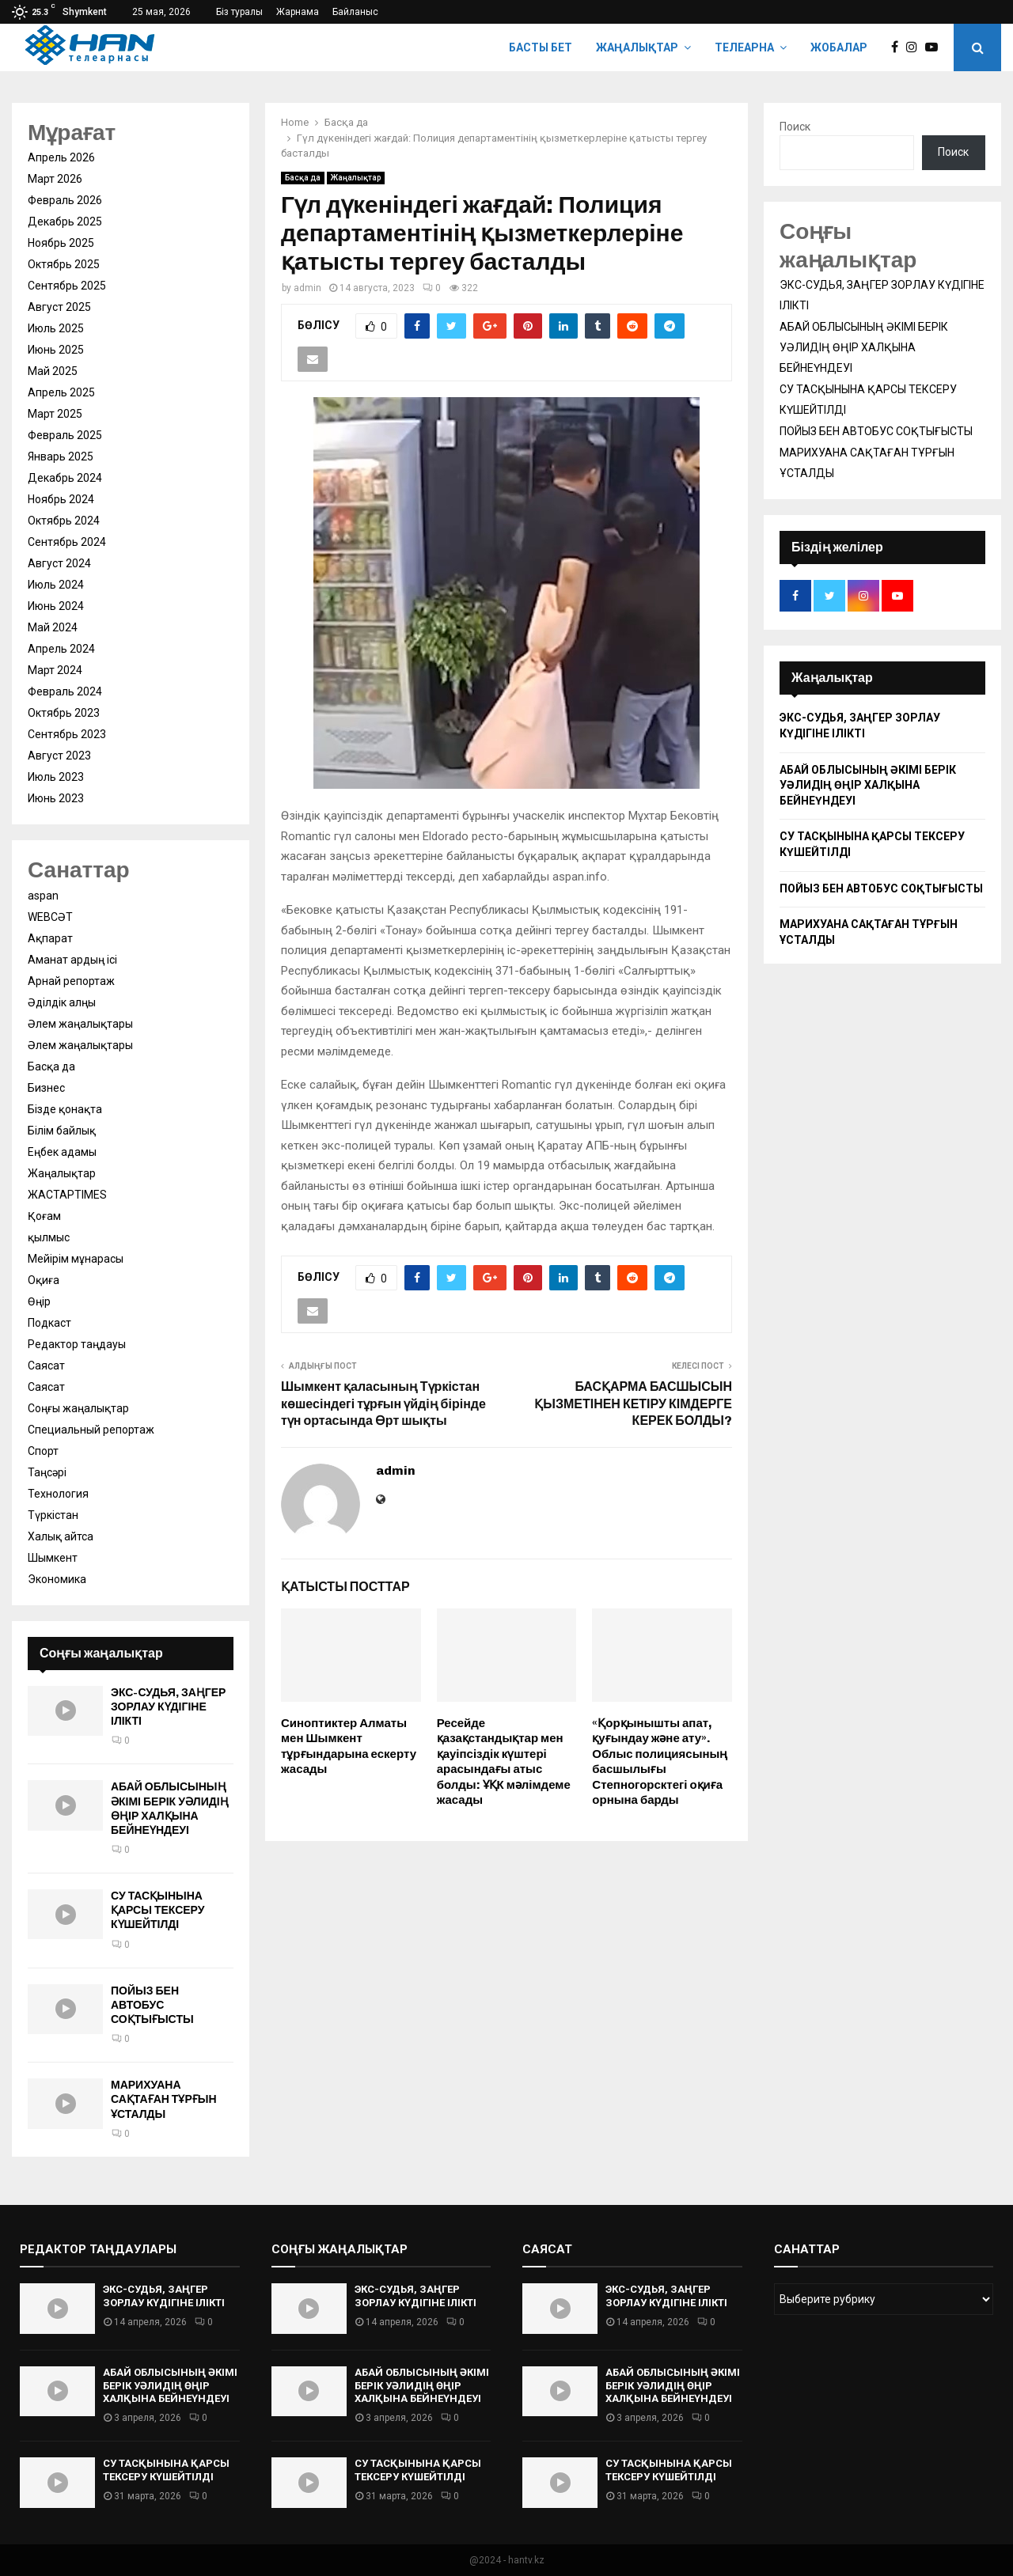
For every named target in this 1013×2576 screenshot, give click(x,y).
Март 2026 (55, 178)
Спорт (43, 1451)
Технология (58, 1493)
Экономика (57, 1579)
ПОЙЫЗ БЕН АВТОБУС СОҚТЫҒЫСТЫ (152, 2005)
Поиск (795, 126)
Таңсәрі (47, 1472)
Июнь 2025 (56, 349)
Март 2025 (55, 413)
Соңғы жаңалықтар (78, 1408)
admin (307, 288)
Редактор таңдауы (77, 1344)
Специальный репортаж (91, 1429)
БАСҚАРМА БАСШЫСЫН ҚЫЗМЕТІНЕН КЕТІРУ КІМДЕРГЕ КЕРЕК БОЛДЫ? (633, 1403)
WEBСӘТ (50, 917)
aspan (43, 895)
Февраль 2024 (65, 691)
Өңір (39, 1301)
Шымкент (53, 1557)
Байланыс (355, 11)
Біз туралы (239, 11)
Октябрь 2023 (64, 713)
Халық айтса (60, 1536)
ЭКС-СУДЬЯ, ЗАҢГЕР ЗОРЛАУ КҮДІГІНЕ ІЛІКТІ (168, 1707)
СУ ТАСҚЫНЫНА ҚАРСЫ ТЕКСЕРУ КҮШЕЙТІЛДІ (157, 1910)
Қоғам (44, 1216)
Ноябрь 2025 (61, 243)
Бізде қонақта (65, 1109)
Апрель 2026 (61, 157)
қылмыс (49, 1237)
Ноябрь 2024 (61, 499)
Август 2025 (59, 307)
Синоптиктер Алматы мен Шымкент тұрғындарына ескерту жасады (348, 1746)
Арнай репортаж (71, 981)
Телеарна (744, 47)
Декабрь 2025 (65, 221)
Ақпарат (50, 938)
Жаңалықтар (637, 47)
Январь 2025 (60, 456)
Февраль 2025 (65, 435)
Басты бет (540, 47)
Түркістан (53, 1515)
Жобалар (838, 47)
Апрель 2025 (61, 392)
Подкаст (49, 1322)
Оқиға (43, 1280)
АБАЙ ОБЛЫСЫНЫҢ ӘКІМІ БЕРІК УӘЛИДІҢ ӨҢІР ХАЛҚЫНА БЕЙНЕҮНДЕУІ (170, 1808)
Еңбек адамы (62, 1152)
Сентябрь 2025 (67, 285)
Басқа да (303, 177)
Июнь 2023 (56, 798)
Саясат (46, 1365)
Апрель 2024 (61, 648)
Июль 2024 (56, 584)
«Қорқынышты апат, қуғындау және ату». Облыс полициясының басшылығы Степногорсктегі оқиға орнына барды (659, 1762)
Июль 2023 (56, 777)
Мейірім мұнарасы (75, 1258)
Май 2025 (53, 371)
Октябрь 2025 (64, 264)
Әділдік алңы (62, 1002)
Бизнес (46, 1088)
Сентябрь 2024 (67, 542)
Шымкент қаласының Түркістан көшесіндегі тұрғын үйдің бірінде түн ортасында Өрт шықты (383, 1403)
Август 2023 (59, 755)
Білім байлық (62, 1130)
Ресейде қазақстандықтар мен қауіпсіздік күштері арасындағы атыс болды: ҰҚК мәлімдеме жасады (504, 1762)
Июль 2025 (56, 328)
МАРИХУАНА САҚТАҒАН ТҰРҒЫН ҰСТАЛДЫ (164, 2099)
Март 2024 (55, 670)
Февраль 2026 (65, 200)
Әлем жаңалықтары (80, 1023)
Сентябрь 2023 (67, 734)
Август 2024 (59, 563)
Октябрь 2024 (64, 520)
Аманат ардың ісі (72, 959)
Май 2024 (53, 627)
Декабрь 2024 (65, 478)
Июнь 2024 (56, 606)
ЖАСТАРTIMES (67, 1194)
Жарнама (297, 11)
